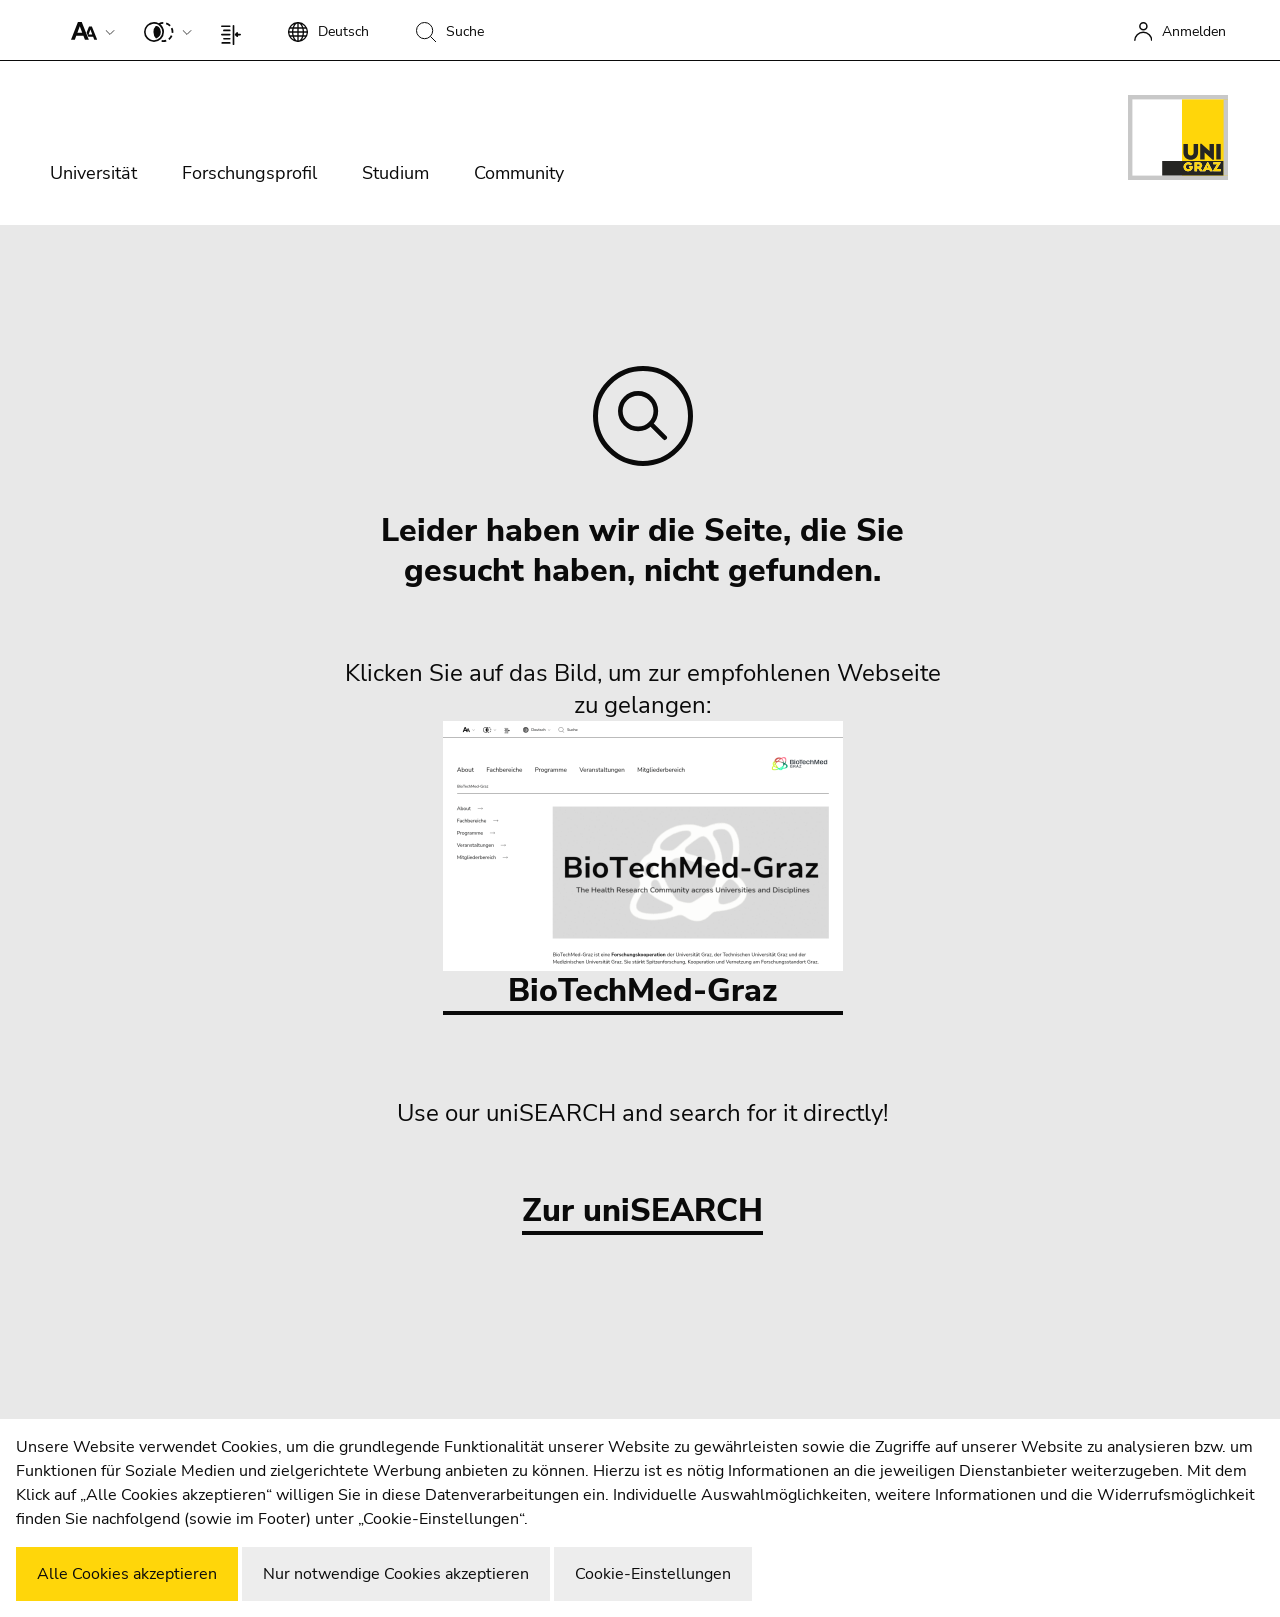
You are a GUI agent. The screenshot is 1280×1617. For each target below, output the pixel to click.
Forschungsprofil (249, 173)
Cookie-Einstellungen (653, 1574)
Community (519, 173)
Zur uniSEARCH (642, 1211)
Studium (395, 173)
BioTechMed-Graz (643, 866)
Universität (93, 173)
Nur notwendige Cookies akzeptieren (396, 1574)
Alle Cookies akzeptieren (127, 1574)
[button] (88, 30)
